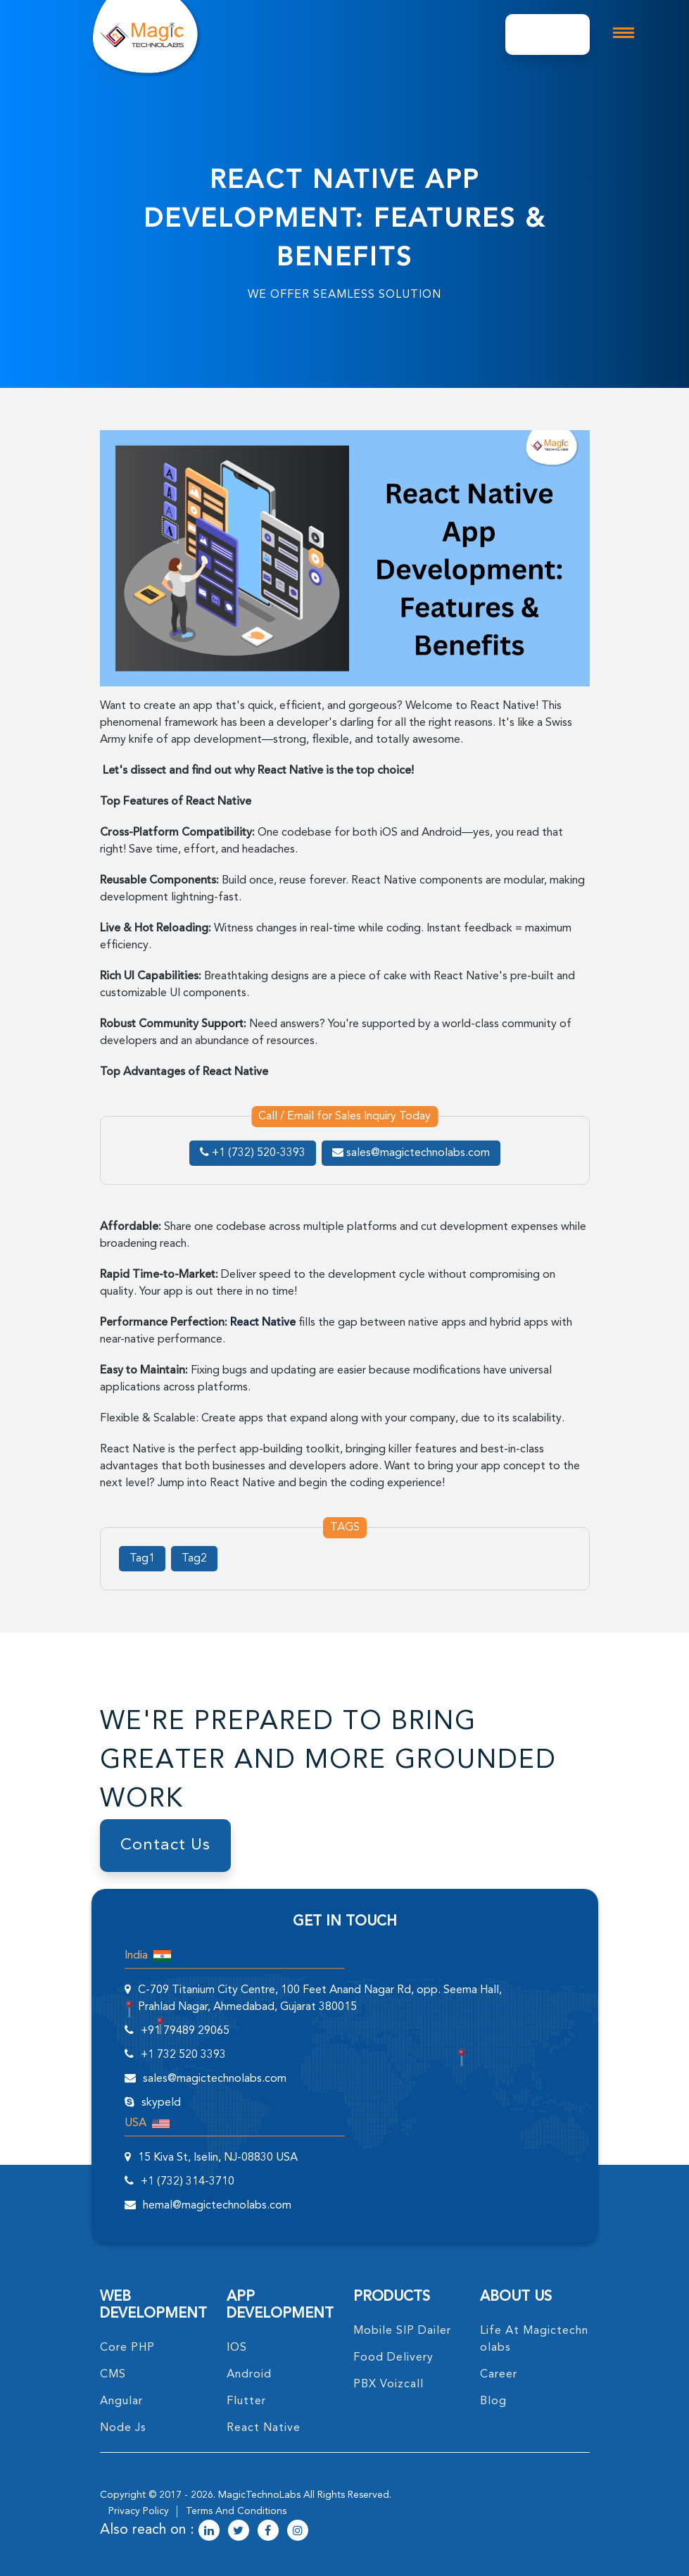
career (498, 2374)
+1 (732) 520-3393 (252, 1153)
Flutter (246, 2401)
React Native (264, 2428)
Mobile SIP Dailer (402, 2331)
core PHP (127, 2348)
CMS (113, 2374)
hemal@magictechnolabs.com (217, 2205)
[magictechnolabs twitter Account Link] (238, 2531)
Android (249, 2374)
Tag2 (194, 1558)
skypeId (161, 2103)
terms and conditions (236, 2511)
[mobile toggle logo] (623, 33)
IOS (237, 2348)
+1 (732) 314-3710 (187, 2181)
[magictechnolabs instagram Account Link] (297, 2531)
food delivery (393, 2357)
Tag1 (142, 1558)
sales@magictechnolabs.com (411, 1153)
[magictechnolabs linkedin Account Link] (209, 2531)
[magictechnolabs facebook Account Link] (268, 2531)
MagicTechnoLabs (259, 2495)
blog (493, 2401)
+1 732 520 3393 (183, 2055)
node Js (123, 2428)
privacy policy (138, 2511)
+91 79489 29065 (185, 2031)
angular (121, 2401)
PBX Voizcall (388, 2384)
